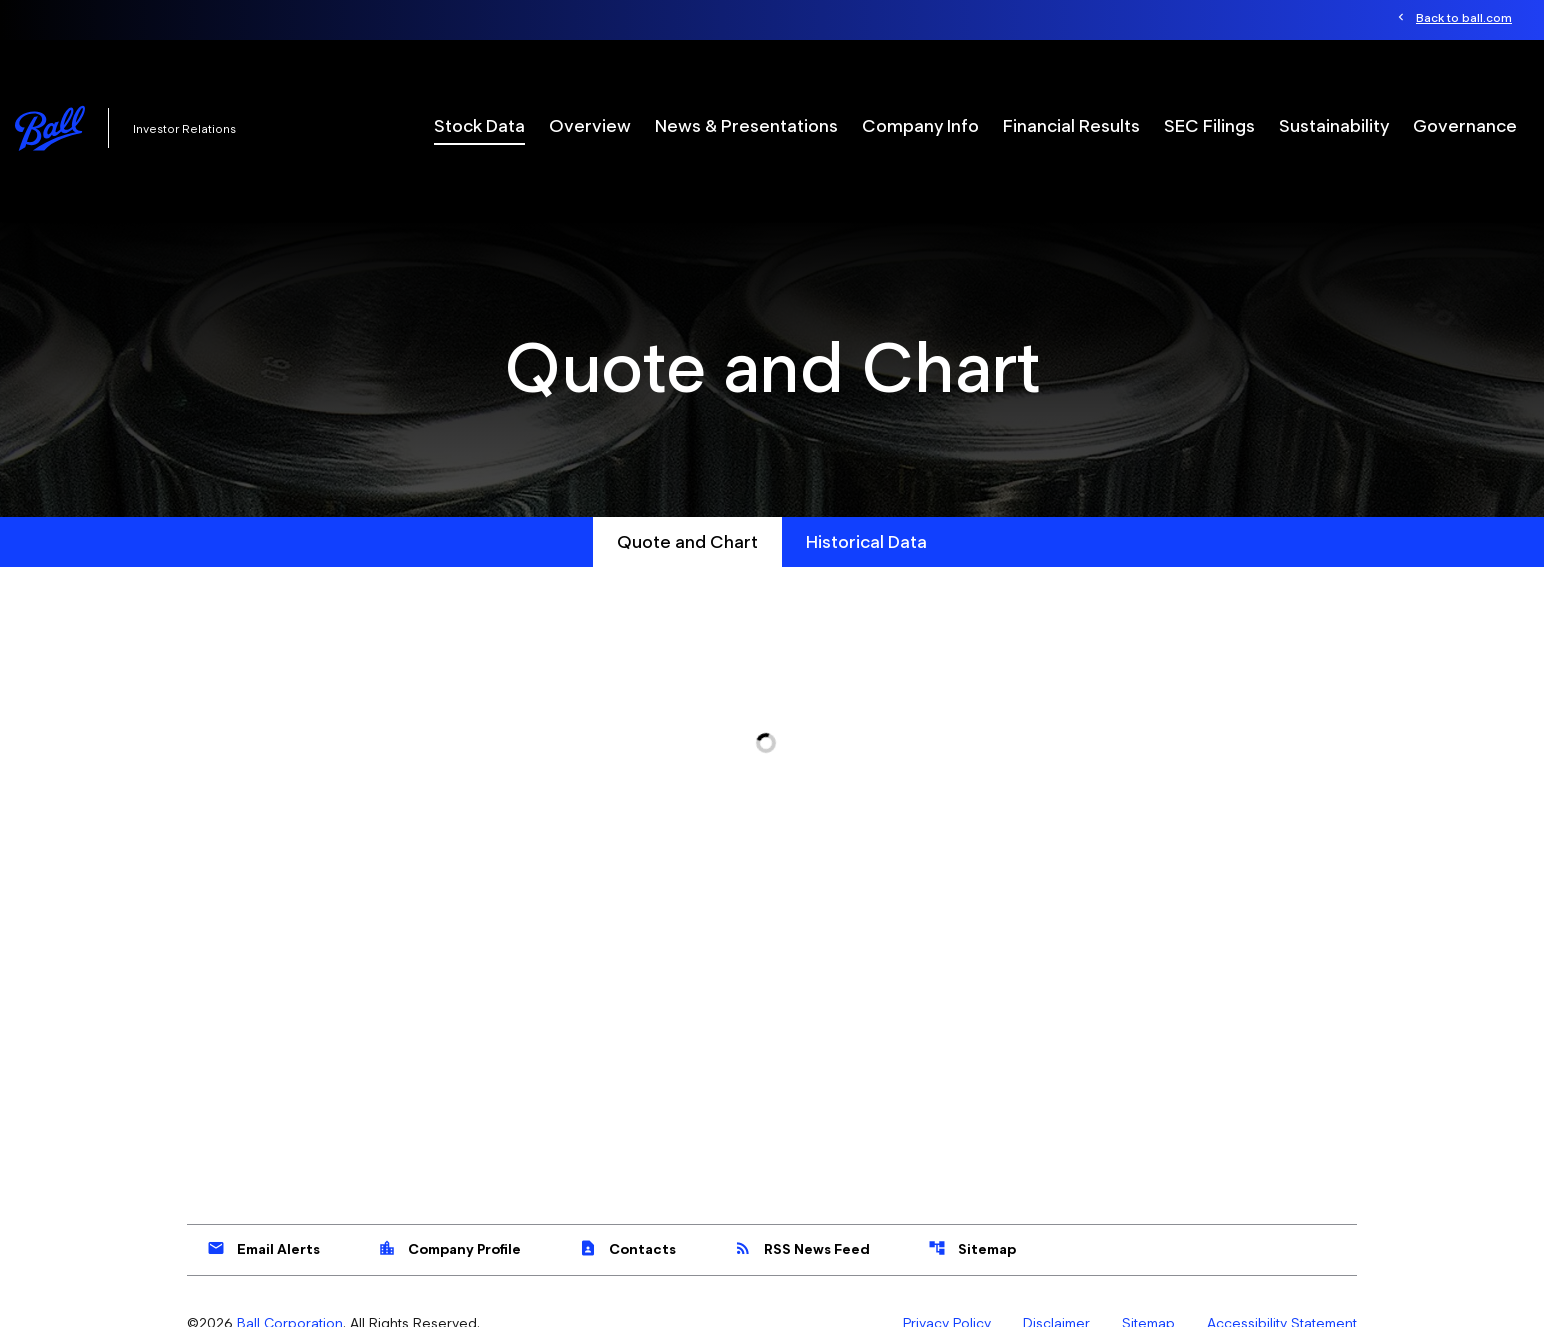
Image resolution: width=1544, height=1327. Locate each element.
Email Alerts (263, 1248)
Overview (590, 125)
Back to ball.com (1464, 17)
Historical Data (866, 541)
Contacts (627, 1248)
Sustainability (1334, 125)
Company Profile (449, 1248)
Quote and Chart (687, 541)
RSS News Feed (802, 1248)
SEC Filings (1209, 125)
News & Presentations (746, 125)
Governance (1465, 125)
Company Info (920, 125)
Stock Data (479, 125)
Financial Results (1071, 125)
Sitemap (972, 1248)
